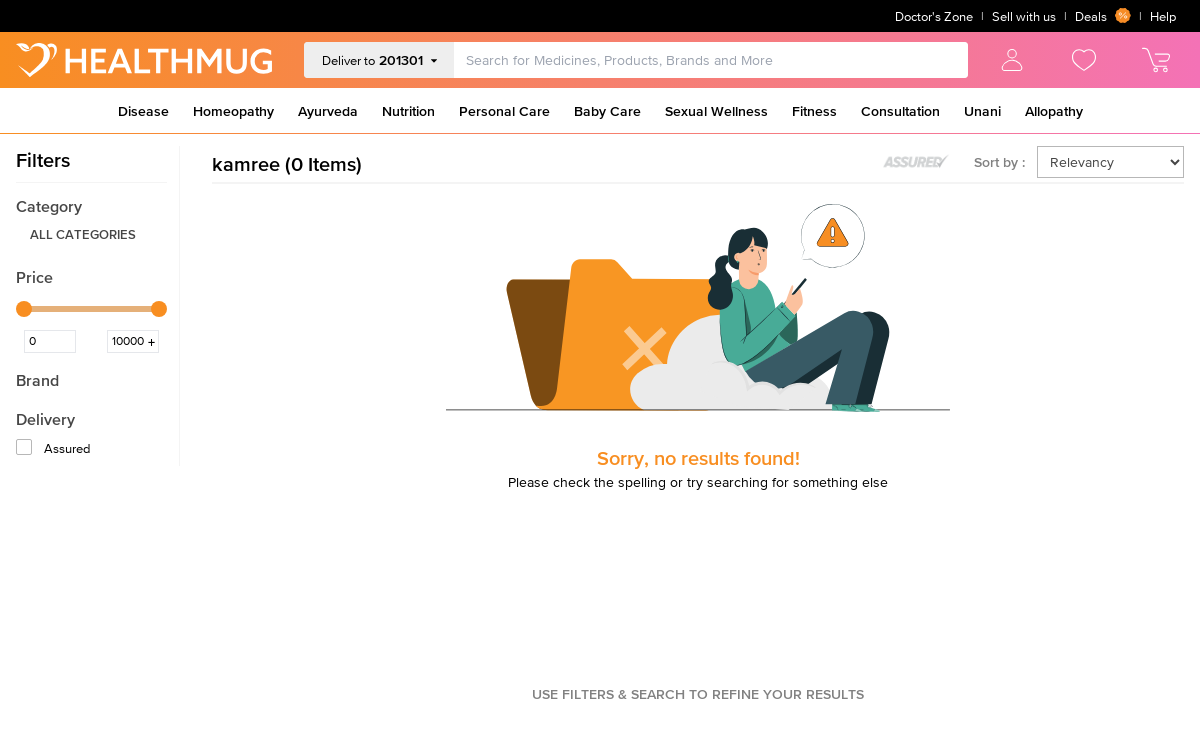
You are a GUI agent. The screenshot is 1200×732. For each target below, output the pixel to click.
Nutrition (408, 111)
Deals (1103, 16)
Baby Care (607, 111)
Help (1163, 16)
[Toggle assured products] (916, 162)
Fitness (814, 111)
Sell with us (1024, 16)
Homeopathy (233, 111)
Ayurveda (328, 111)
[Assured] (26, 449)
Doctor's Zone (934, 16)
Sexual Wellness (716, 111)
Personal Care (504, 111)
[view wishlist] (1084, 60)
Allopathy (1054, 111)
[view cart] (1156, 60)
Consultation (900, 111)
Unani (982, 111)
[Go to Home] (144, 60)
